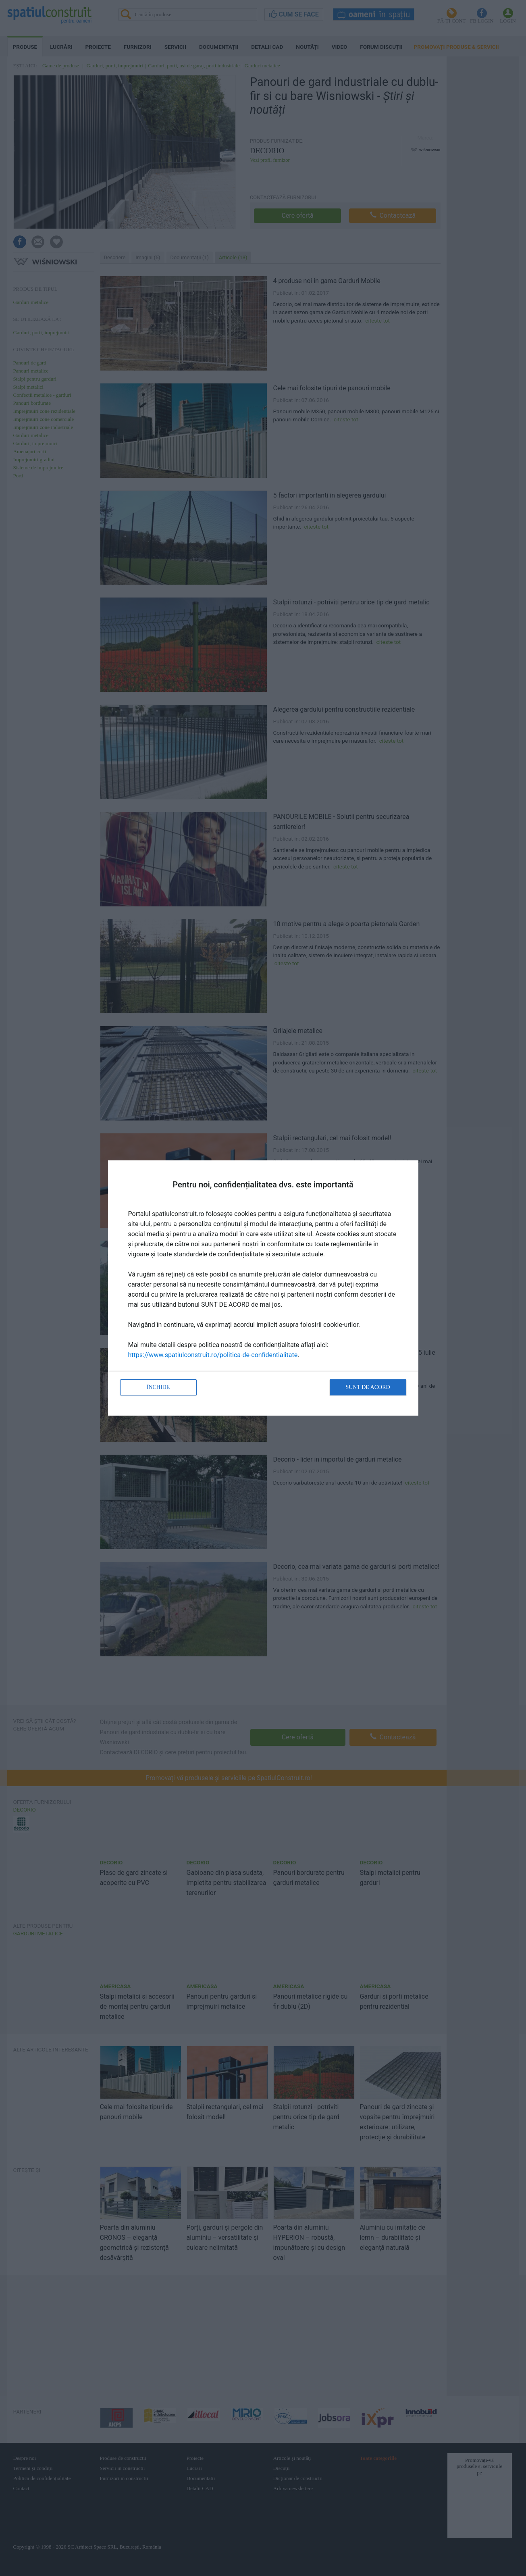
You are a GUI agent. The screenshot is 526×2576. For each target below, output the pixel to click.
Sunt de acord (367, 1387)
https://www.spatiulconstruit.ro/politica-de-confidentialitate (213, 1355)
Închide (158, 1387)
